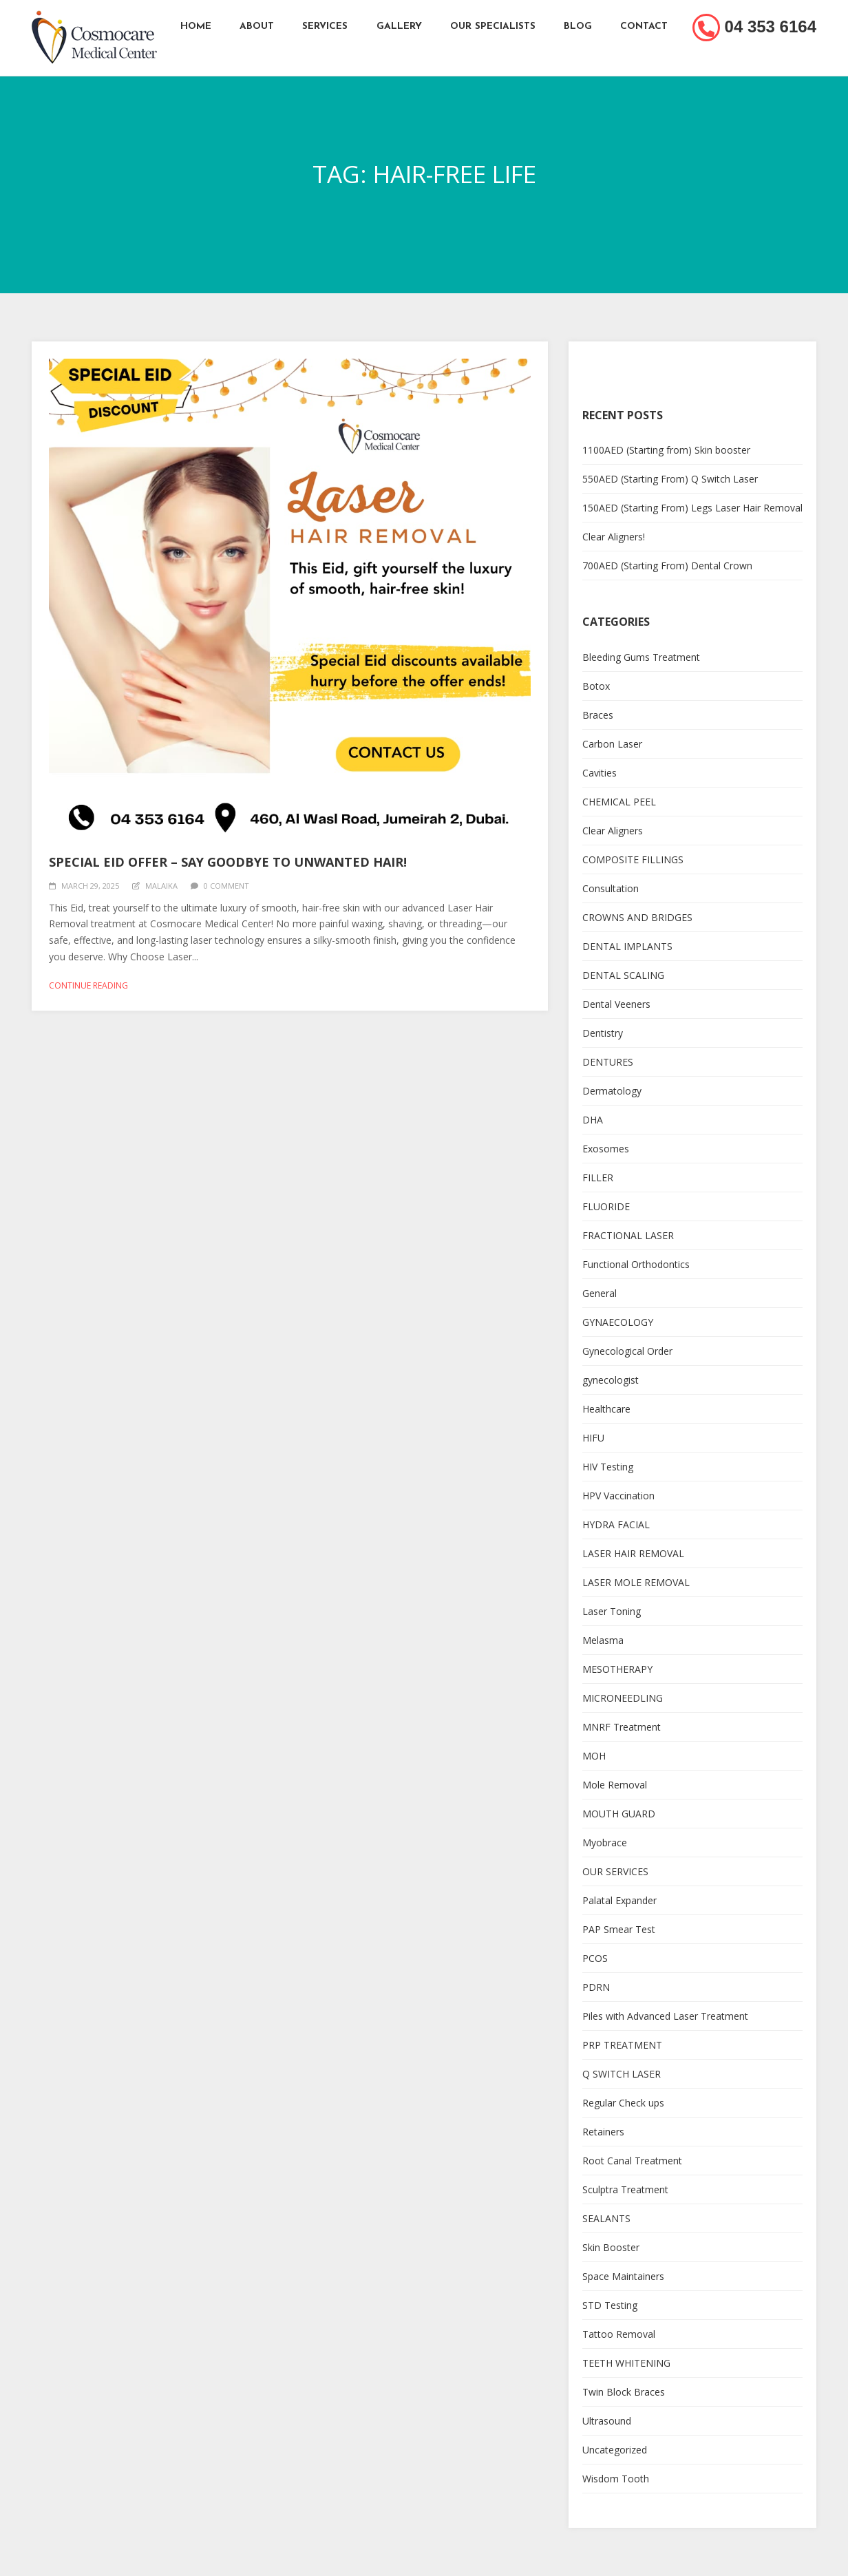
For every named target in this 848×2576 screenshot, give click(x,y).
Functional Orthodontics (636, 1264)
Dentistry (602, 1032)
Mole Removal (614, 1784)
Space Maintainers (623, 2276)
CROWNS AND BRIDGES (637, 917)
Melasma (603, 1640)
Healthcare (606, 1408)
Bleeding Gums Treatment (641, 657)
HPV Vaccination (618, 1495)
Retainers (603, 2131)
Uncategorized (614, 2449)
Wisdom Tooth (615, 2478)
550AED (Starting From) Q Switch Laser (670, 478)
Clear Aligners (612, 830)
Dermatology (612, 1090)
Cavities (599, 772)
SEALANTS (606, 2218)
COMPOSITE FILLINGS (632, 859)
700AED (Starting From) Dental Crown (667, 565)
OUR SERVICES (615, 1871)
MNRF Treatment (621, 1726)
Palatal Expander (619, 1900)
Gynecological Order (627, 1351)
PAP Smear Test (618, 1929)
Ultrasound (606, 2420)
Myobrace (604, 1842)
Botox (596, 686)
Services (325, 26)
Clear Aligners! (613, 536)
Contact (646, 26)
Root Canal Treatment (632, 2160)
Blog (579, 26)
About (256, 26)
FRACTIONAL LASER (628, 1235)
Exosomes (605, 1148)
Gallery (399, 26)
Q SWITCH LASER (621, 2073)
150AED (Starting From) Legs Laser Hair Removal (692, 507)
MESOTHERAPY (617, 1669)
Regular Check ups (623, 2102)
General (599, 1293)
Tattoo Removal (618, 2334)
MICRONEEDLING (622, 1697)
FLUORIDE (606, 1206)
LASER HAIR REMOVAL (633, 1553)
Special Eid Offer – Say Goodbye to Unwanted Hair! (228, 862)
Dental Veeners (616, 1004)
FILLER (597, 1177)
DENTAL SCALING (623, 975)
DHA (592, 1119)
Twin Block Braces (623, 2391)
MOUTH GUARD (618, 1813)
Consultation (610, 888)
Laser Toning (611, 1611)
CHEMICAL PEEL (619, 801)
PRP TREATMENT (622, 2044)
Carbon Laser (612, 743)
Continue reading (88, 985)
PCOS (595, 1958)
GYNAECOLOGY (617, 1322)
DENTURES (607, 1061)
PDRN (596, 1987)
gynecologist (610, 1379)
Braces (597, 714)
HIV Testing (607, 1466)
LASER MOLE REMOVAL (636, 1582)
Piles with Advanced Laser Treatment (665, 2016)
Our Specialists (493, 26)
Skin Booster (610, 2247)
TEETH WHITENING (626, 2362)
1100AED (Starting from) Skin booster (666, 449)
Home (194, 26)
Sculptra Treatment (625, 2189)
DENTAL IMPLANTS (627, 946)
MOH (594, 1755)
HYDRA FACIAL (616, 1524)
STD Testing (609, 2305)
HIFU (593, 1437)
